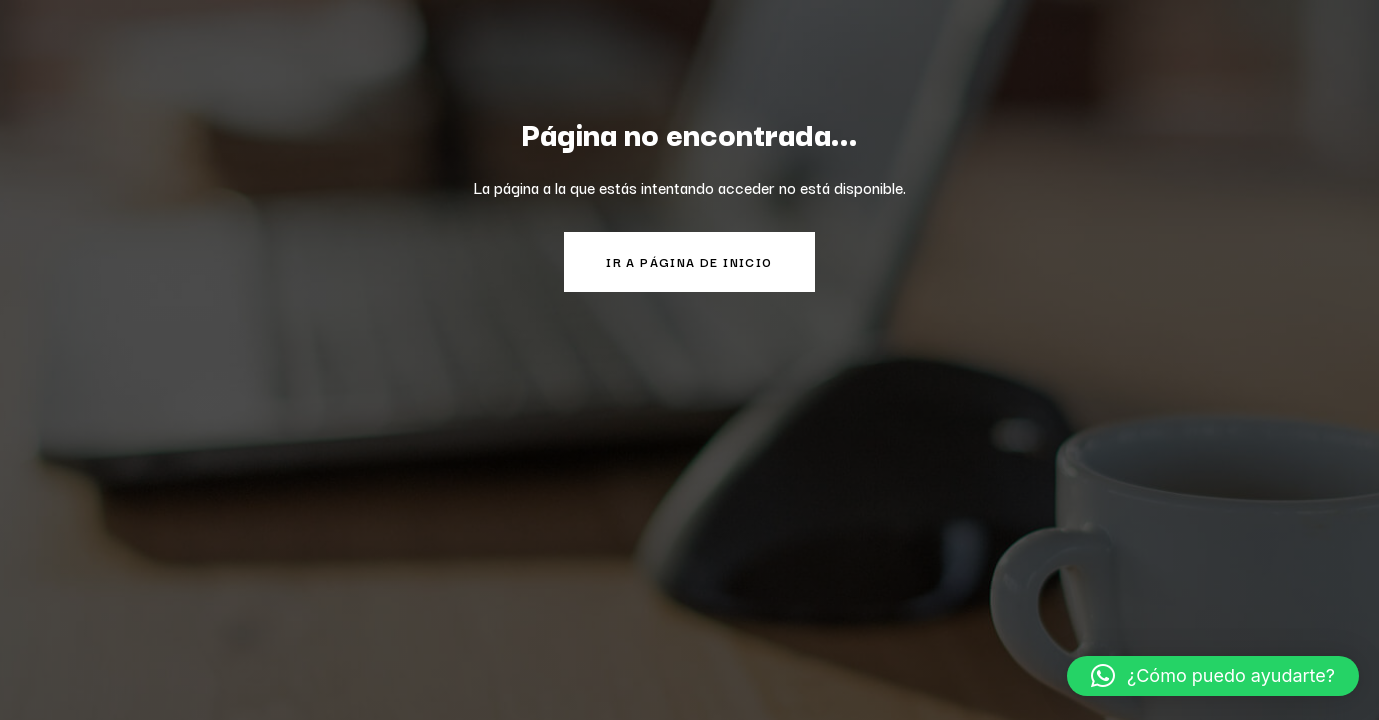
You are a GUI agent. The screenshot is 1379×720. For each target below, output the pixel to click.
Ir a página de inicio (689, 261)
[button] (1213, 676)
